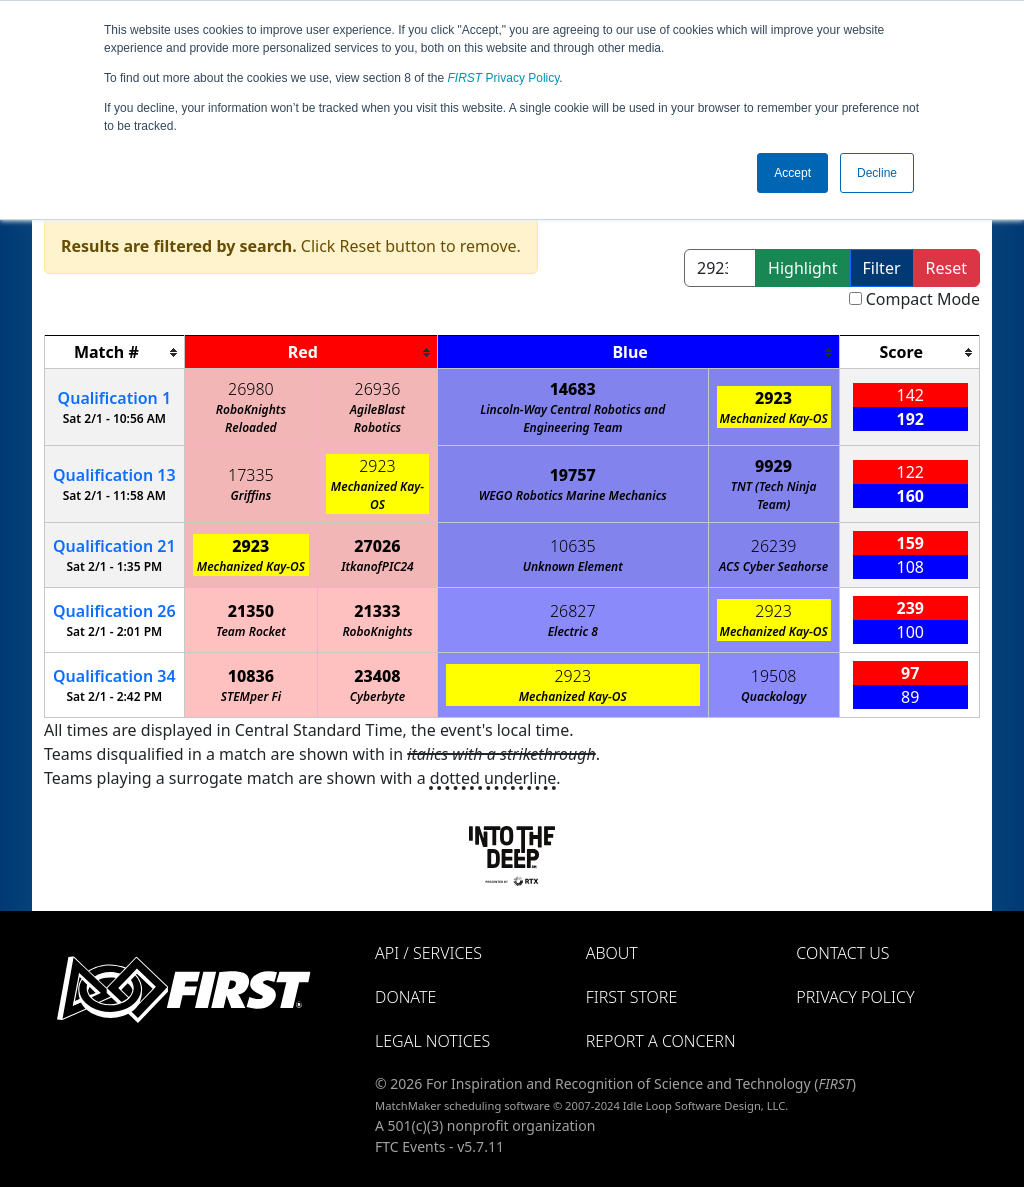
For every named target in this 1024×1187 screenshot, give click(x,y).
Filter (882, 268)
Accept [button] (792, 173)
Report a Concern (661, 1041)
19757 (573, 475)
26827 (573, 611)
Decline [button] (877, 173)
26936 (378, 389)
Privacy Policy (504, 78)
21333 (377, 611)
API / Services (428, 953)
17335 (251, 475)
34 (114, 676)
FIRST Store (632, 997)
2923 (773, 398)
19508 (774, 676)
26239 (774, 546)
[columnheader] (115, 352)
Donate (405, 997)
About (612, 953)
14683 (573, 389)
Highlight (802, 268)
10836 (251, 676)
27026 (377, 546)
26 (114, 611)
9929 (773, 466)
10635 (573, 546)
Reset (946, 268)
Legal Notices (432, 1041)
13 (114, 475)
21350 (251, 611)
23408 (377, 676)
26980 (251, 389)
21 (114, 546)
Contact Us (842, 953)
